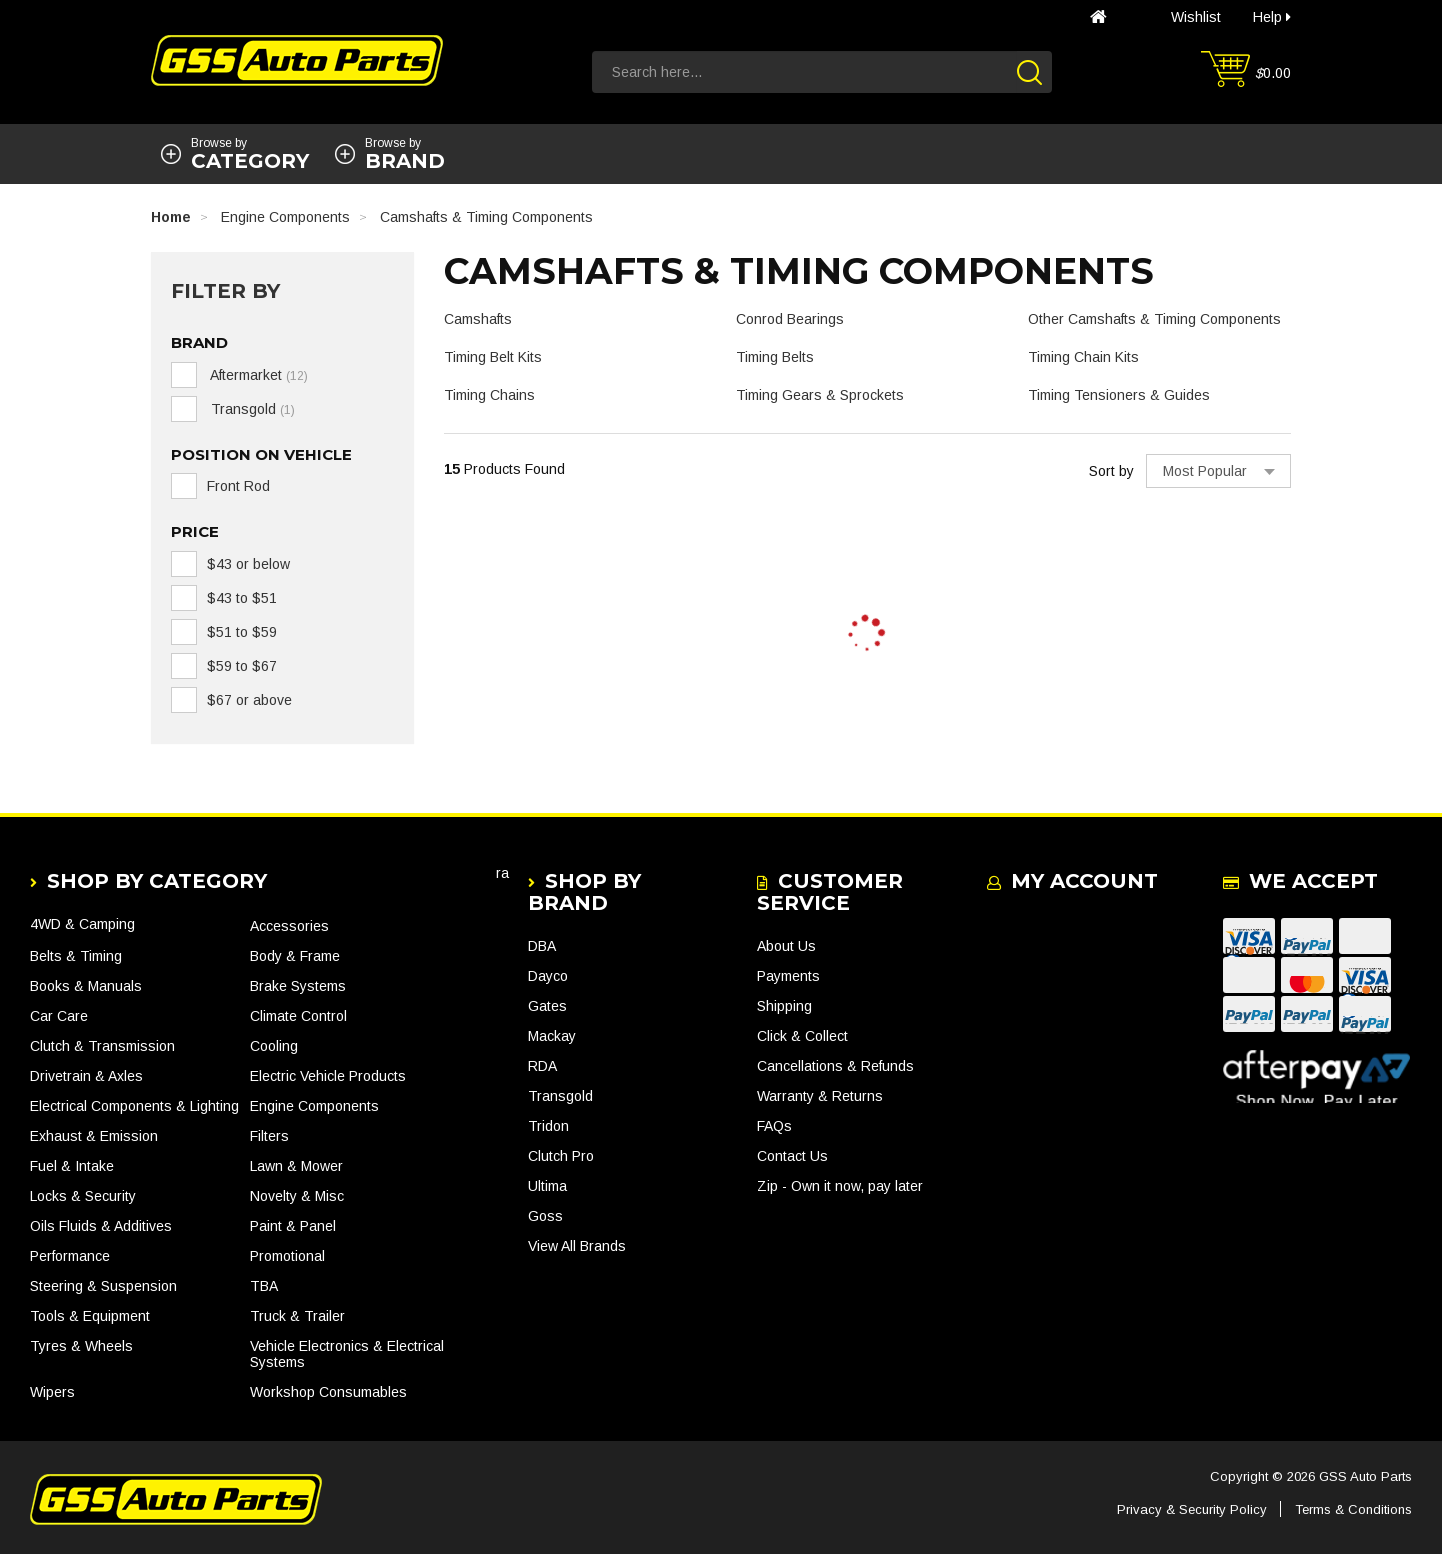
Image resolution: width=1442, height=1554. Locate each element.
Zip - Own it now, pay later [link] (840, 1186)
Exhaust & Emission (94, 1136)
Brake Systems (298, 986)
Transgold (560, 1096)
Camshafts (478, 319)
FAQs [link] (774, 1126)
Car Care (59, 1016)
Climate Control (298, 1016)
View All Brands (577, 1246)
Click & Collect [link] (802, 1036)
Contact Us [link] (792, 1156)
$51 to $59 (242, 632)
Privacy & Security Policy (1192, 1509)
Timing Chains (489, 395)
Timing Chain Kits (1083, 357)
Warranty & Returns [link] (820, 1096)
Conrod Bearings (790, 319)
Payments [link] (788, 976)
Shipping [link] (784, 1006)
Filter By (225, 291)
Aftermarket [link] (257, 375)
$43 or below (248, 564)
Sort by (1111, 471)
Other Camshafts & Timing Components (1154, 319)
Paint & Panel (293, 1226)
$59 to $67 (242, 666)
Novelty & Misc (297, 1196)
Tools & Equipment (90, 1316)
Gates (547, 1006)
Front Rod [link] (238, 486)
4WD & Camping (82, 924)
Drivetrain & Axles (86, 1076)
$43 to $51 (242, 598)
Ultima (547, 1186)
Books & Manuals (86, 986)
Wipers (52, 1392)
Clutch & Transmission (102, 1046)
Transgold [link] (251, 409)
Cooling (274, 1046)
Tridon (548, 1126)
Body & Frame (295, 956)
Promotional (287, 1256)
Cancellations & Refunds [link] (835, 1066)
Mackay (552, 1036)
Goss (545, 1216)
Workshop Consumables (328, 1392)
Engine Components (314, 1106)
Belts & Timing (76, 956)
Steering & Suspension (103, 1286)
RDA (542, 1066)
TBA (264, 1286)
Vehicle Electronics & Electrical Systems (347, 1354)
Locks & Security (83, 1196)
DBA (542, 946)
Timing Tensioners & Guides (1119, 395)
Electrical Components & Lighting (134, 1106)
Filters (269, 1136)
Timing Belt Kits (493, 357)
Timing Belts (775, 357)
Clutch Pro (561, 1156)
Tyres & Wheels (81, 1346)
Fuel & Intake (72, 1166)
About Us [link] (786, 946)
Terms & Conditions (1353, 1509)
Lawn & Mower (296, 1166)
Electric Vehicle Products (328, 1076)
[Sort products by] (1218, 471)
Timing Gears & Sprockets (820, 395)
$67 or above (249, 700)
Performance (70, 1256)
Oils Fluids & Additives (101, 1226)
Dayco (548, 976)
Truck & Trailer (297, 1316)
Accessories (289, 926)
